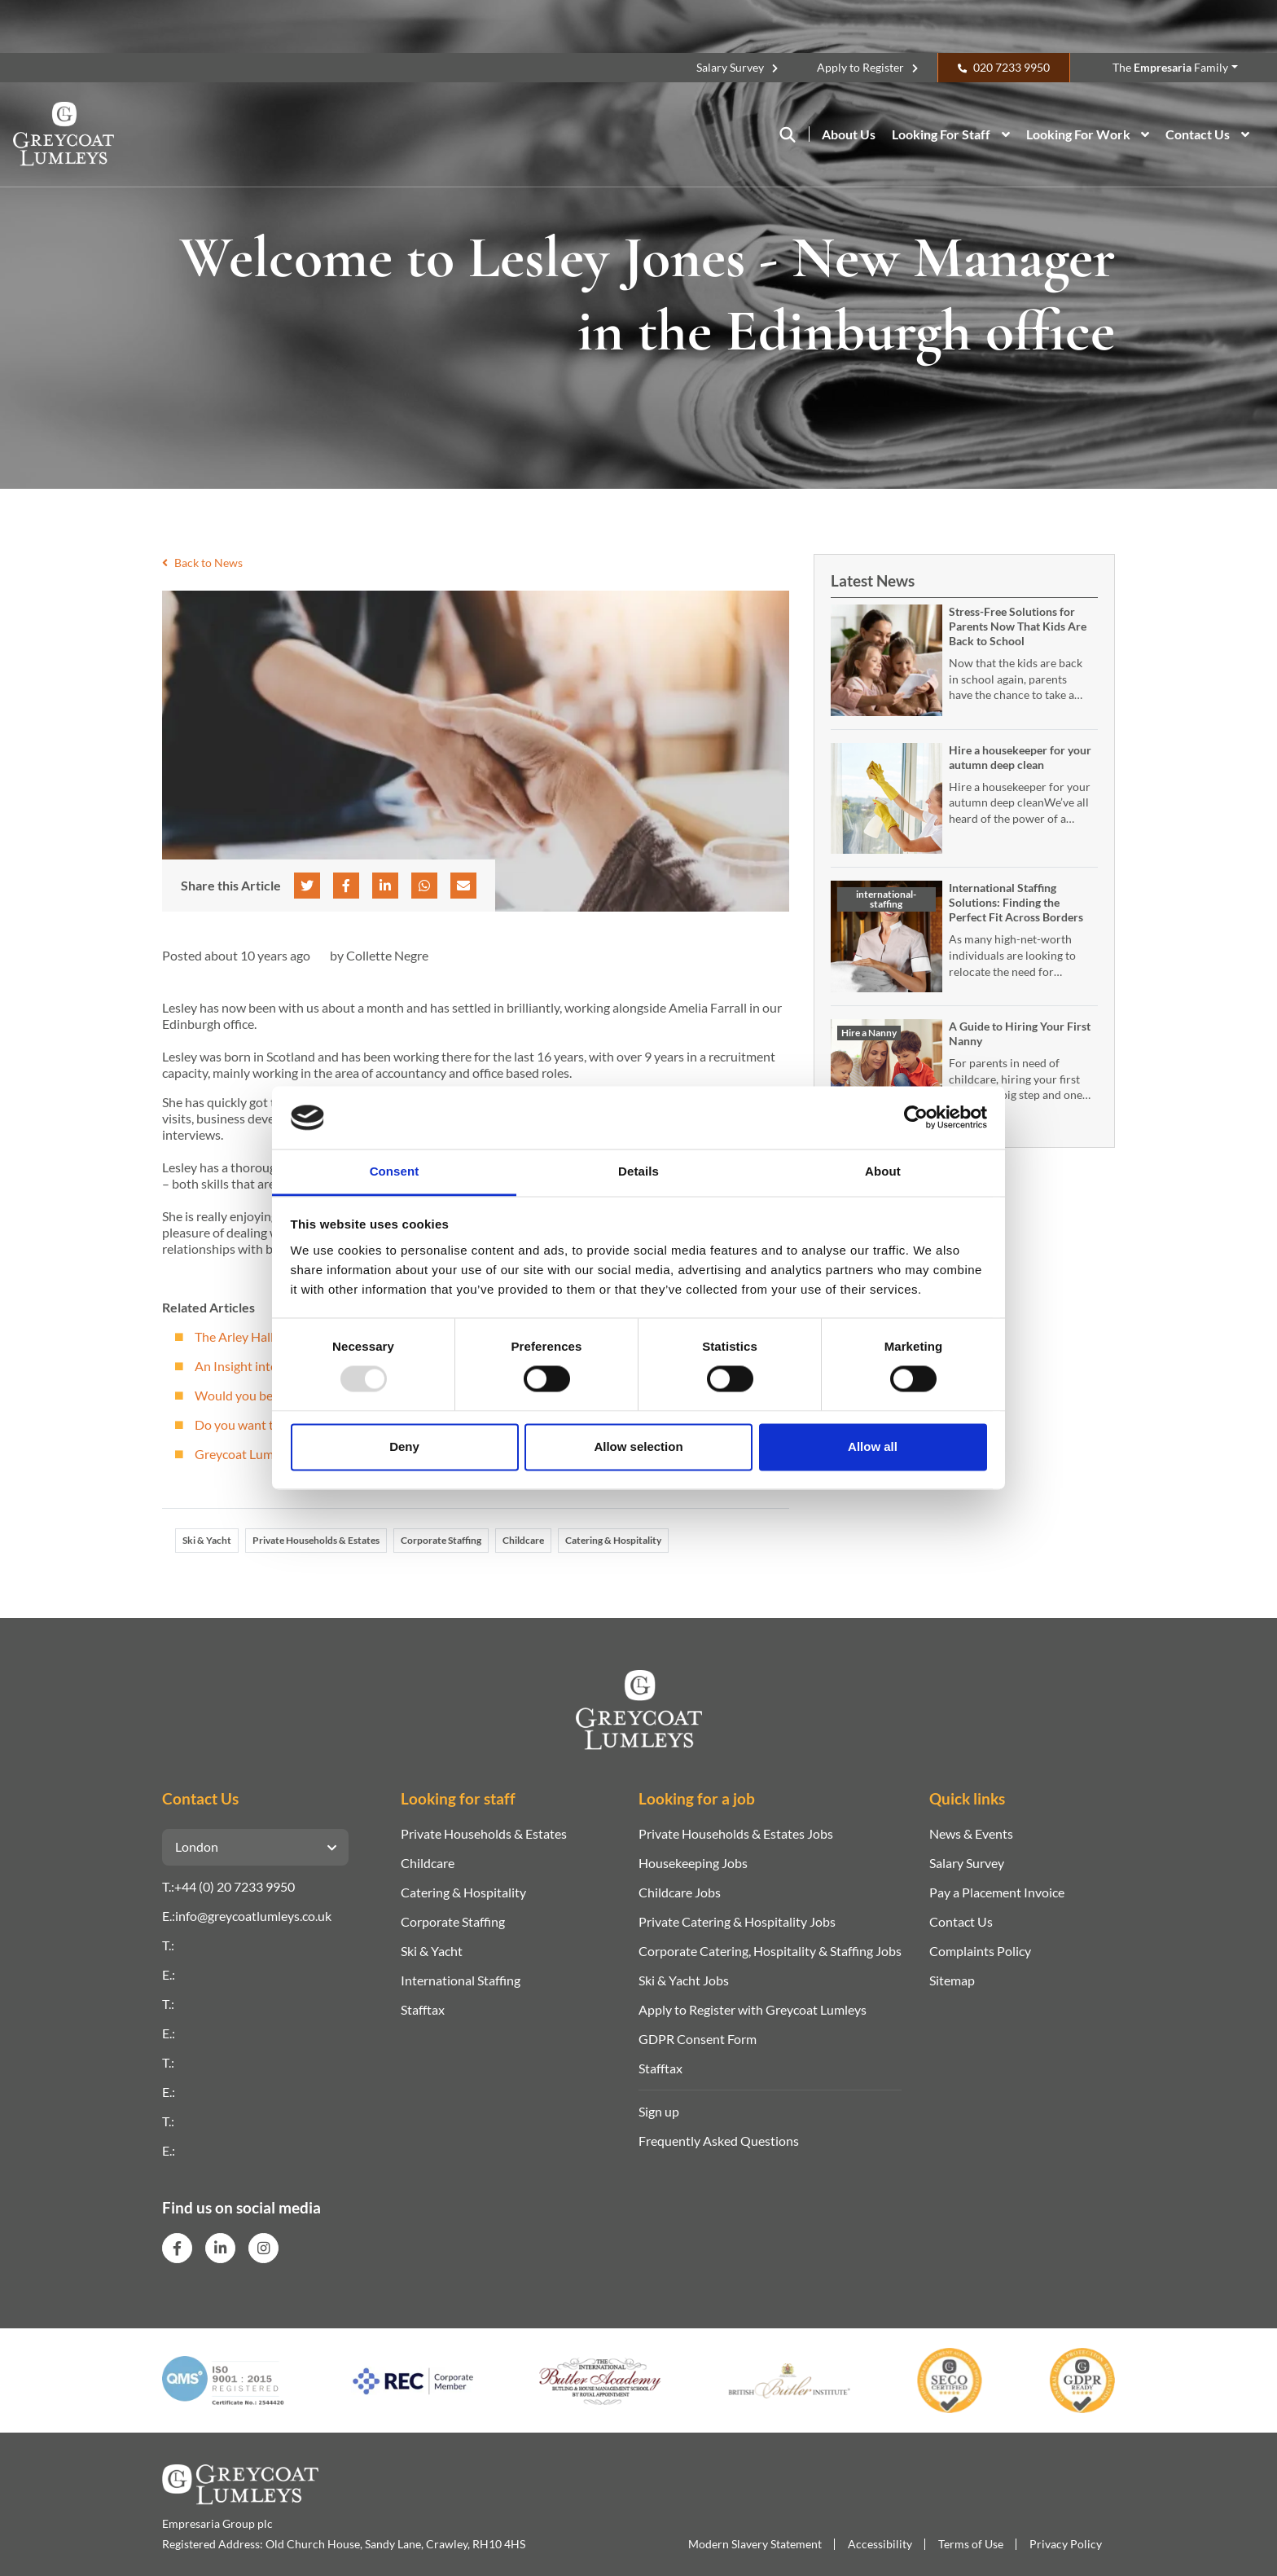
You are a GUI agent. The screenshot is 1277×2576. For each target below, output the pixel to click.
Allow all (872, 1446)
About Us (848, 134)
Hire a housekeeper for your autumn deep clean (1020, 757)
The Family (1170, 67)
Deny (404, 1446)
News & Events (971, 1833)
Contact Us (1197, 134)
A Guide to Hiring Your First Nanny (1019, 1033)
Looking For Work (1078, 134)
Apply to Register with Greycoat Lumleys (752, 2009)
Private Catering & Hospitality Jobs (737, 1921)
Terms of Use (970, 2544)
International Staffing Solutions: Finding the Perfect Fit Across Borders (1016, 902)
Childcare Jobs (679, 1892)
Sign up (658, 2111)
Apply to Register (860, 67)
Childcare (523, 1540)
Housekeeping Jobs (693, 1862)
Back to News (202, 562)
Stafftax (423, 2009)
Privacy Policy (1065, 2544)
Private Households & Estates (316, 1540)
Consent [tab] (394, 1171)
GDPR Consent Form (697, 2038)
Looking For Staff (941, 134)
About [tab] (883, 1171)
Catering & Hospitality (613, 1540)
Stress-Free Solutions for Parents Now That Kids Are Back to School (1017, 626)
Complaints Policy (980, 1950)
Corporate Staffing (441, 1540)
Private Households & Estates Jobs (735, 1833)
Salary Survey (730, 67)
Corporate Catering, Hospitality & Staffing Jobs (770, 1950)
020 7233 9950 (1011, 67)
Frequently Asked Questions (718, 2140)
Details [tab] (638, 1171)
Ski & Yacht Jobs (683, 1980)
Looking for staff (458, 1798)
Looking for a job (696, 1798)
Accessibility (880, 2544)
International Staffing (460, 1980)
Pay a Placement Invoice (996, 1892)
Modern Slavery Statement (755, 2544)
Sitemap (952, 1980)
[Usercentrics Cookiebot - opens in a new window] (916, 1118)
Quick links (967, 1798)
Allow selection (638, 1446)
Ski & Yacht (206, 1540)
